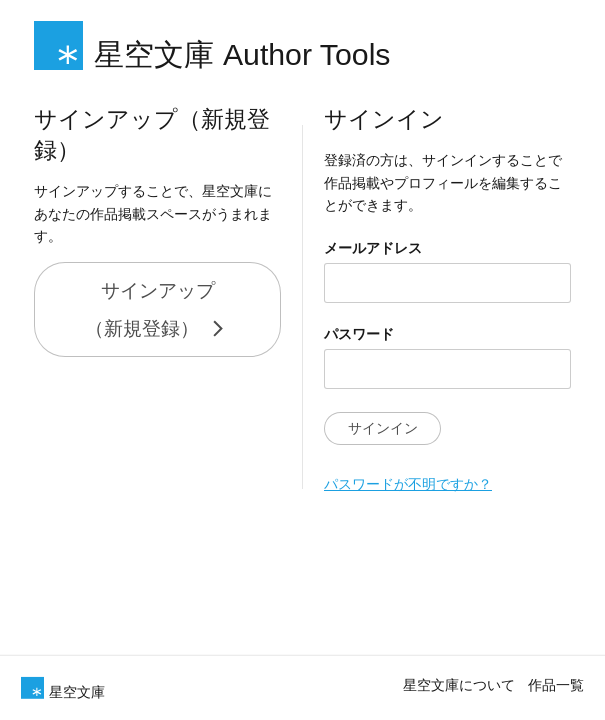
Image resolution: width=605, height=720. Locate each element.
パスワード (349, 334)
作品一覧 (556, 684)
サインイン (373, 428)
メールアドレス (363, 248)
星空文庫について (459, 684)
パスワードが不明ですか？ (398, 484)
